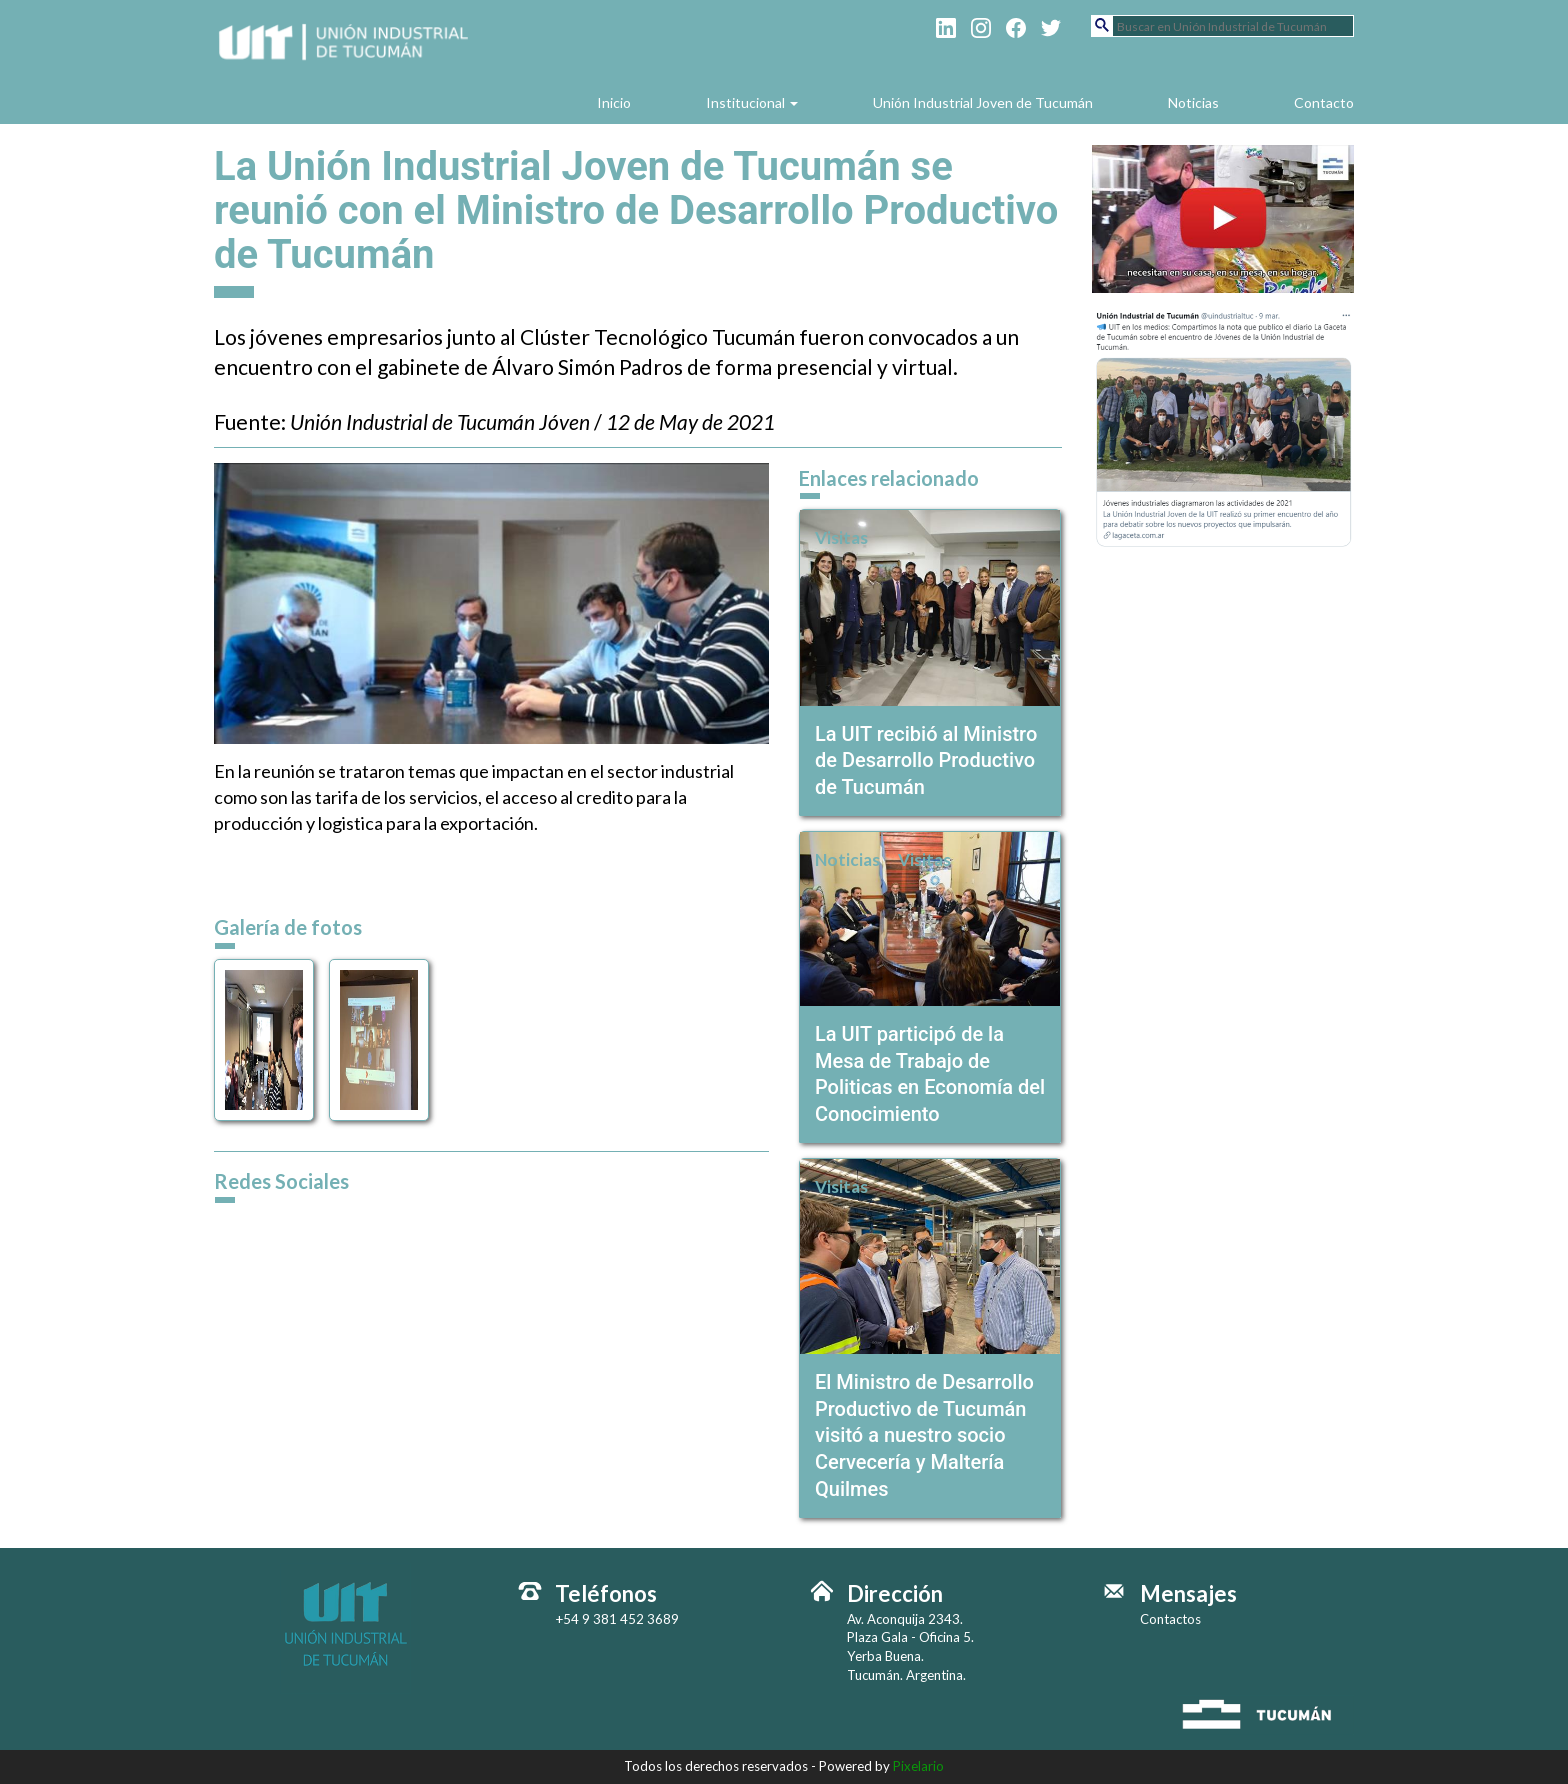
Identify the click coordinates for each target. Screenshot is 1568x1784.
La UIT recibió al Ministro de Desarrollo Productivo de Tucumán (926, 760)
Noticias (1193, 102)
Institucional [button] (752, 102)
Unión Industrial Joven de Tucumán (983, 102)
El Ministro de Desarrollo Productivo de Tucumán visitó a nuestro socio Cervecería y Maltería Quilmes (924, 1435)
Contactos (1170, 1619)
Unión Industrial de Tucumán (345, 62)
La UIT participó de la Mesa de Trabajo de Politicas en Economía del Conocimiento (930, 1074)
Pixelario (918, 1766)
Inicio (614, 102)
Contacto (1324, 102)
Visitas (841, 537)
